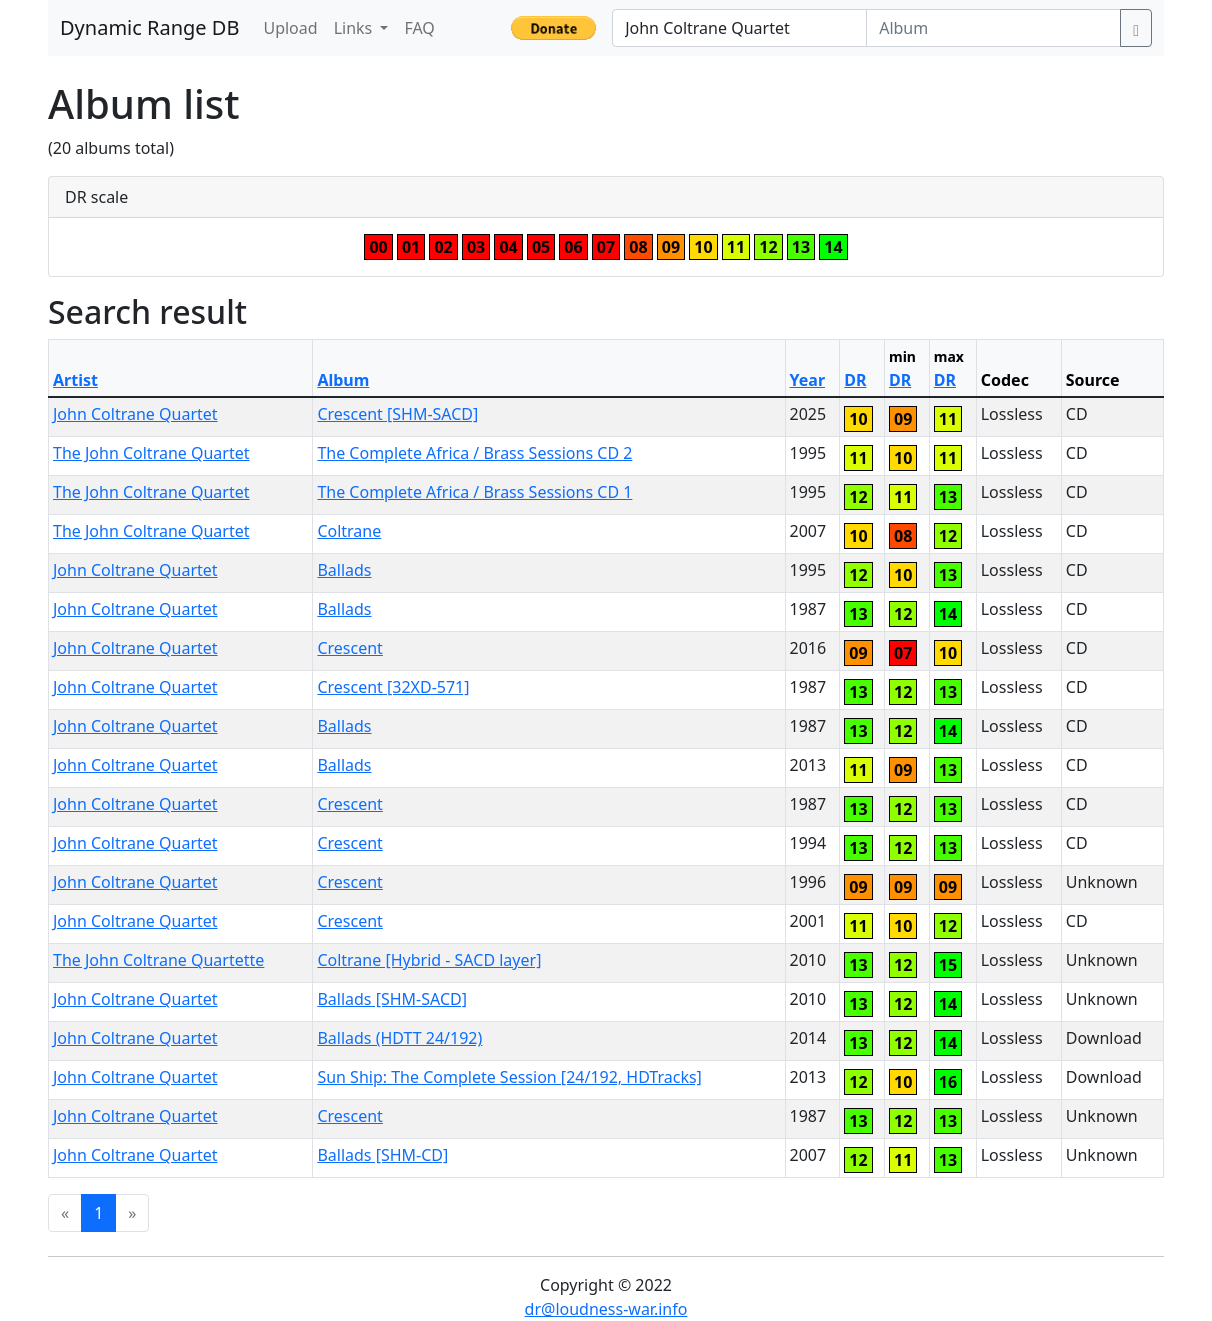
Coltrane (349, 531)
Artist (75, 380)
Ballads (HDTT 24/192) (399, 1038)
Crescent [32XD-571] (393, 687)
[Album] (993, 28)
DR (855, 380)
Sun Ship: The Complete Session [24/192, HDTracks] (509, 1077)
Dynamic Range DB (149, 27)
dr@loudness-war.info (606, 1309)
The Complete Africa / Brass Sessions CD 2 (474, 453)
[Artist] (739, 28)
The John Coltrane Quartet (151, 453)
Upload (290, 28)
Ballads (344, 570)
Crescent (349, 648)
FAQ (419, 28)
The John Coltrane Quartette (158, 960)
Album (343, 380)
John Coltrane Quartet (135, 414)
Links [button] (355, 28)
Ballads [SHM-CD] (382, 1155)
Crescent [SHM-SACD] (397, 414)
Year (808, 380)
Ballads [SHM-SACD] (392, 999)
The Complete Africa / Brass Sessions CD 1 (474, 492)
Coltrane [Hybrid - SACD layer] (429, 960)
